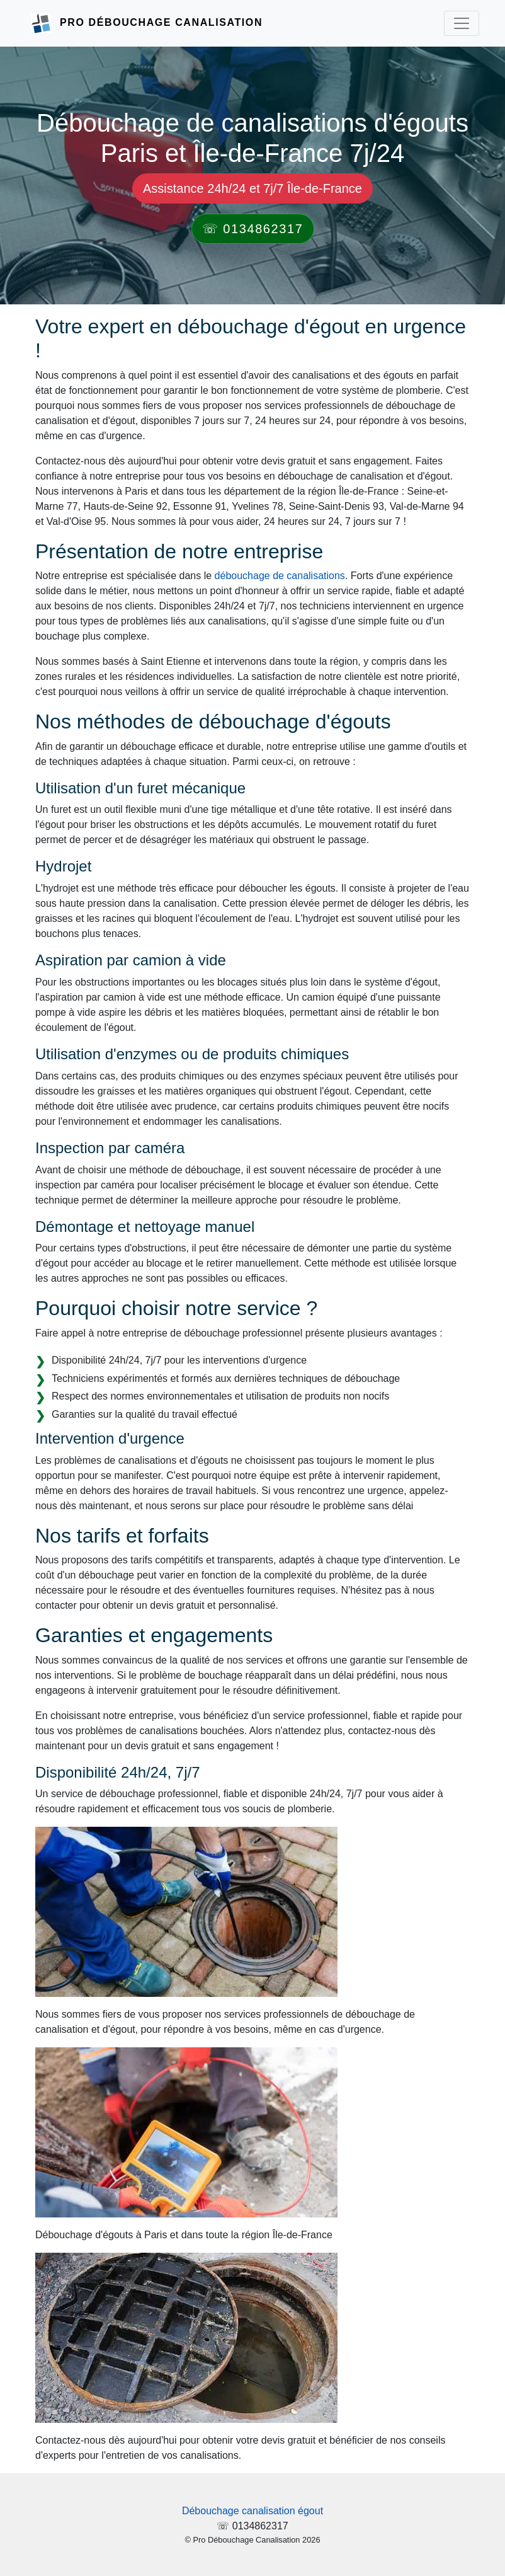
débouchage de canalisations (280, 575)
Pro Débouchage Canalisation (161, 22)
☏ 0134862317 (253, 229)
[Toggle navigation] (461, 23)
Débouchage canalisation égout (252, 2510)
